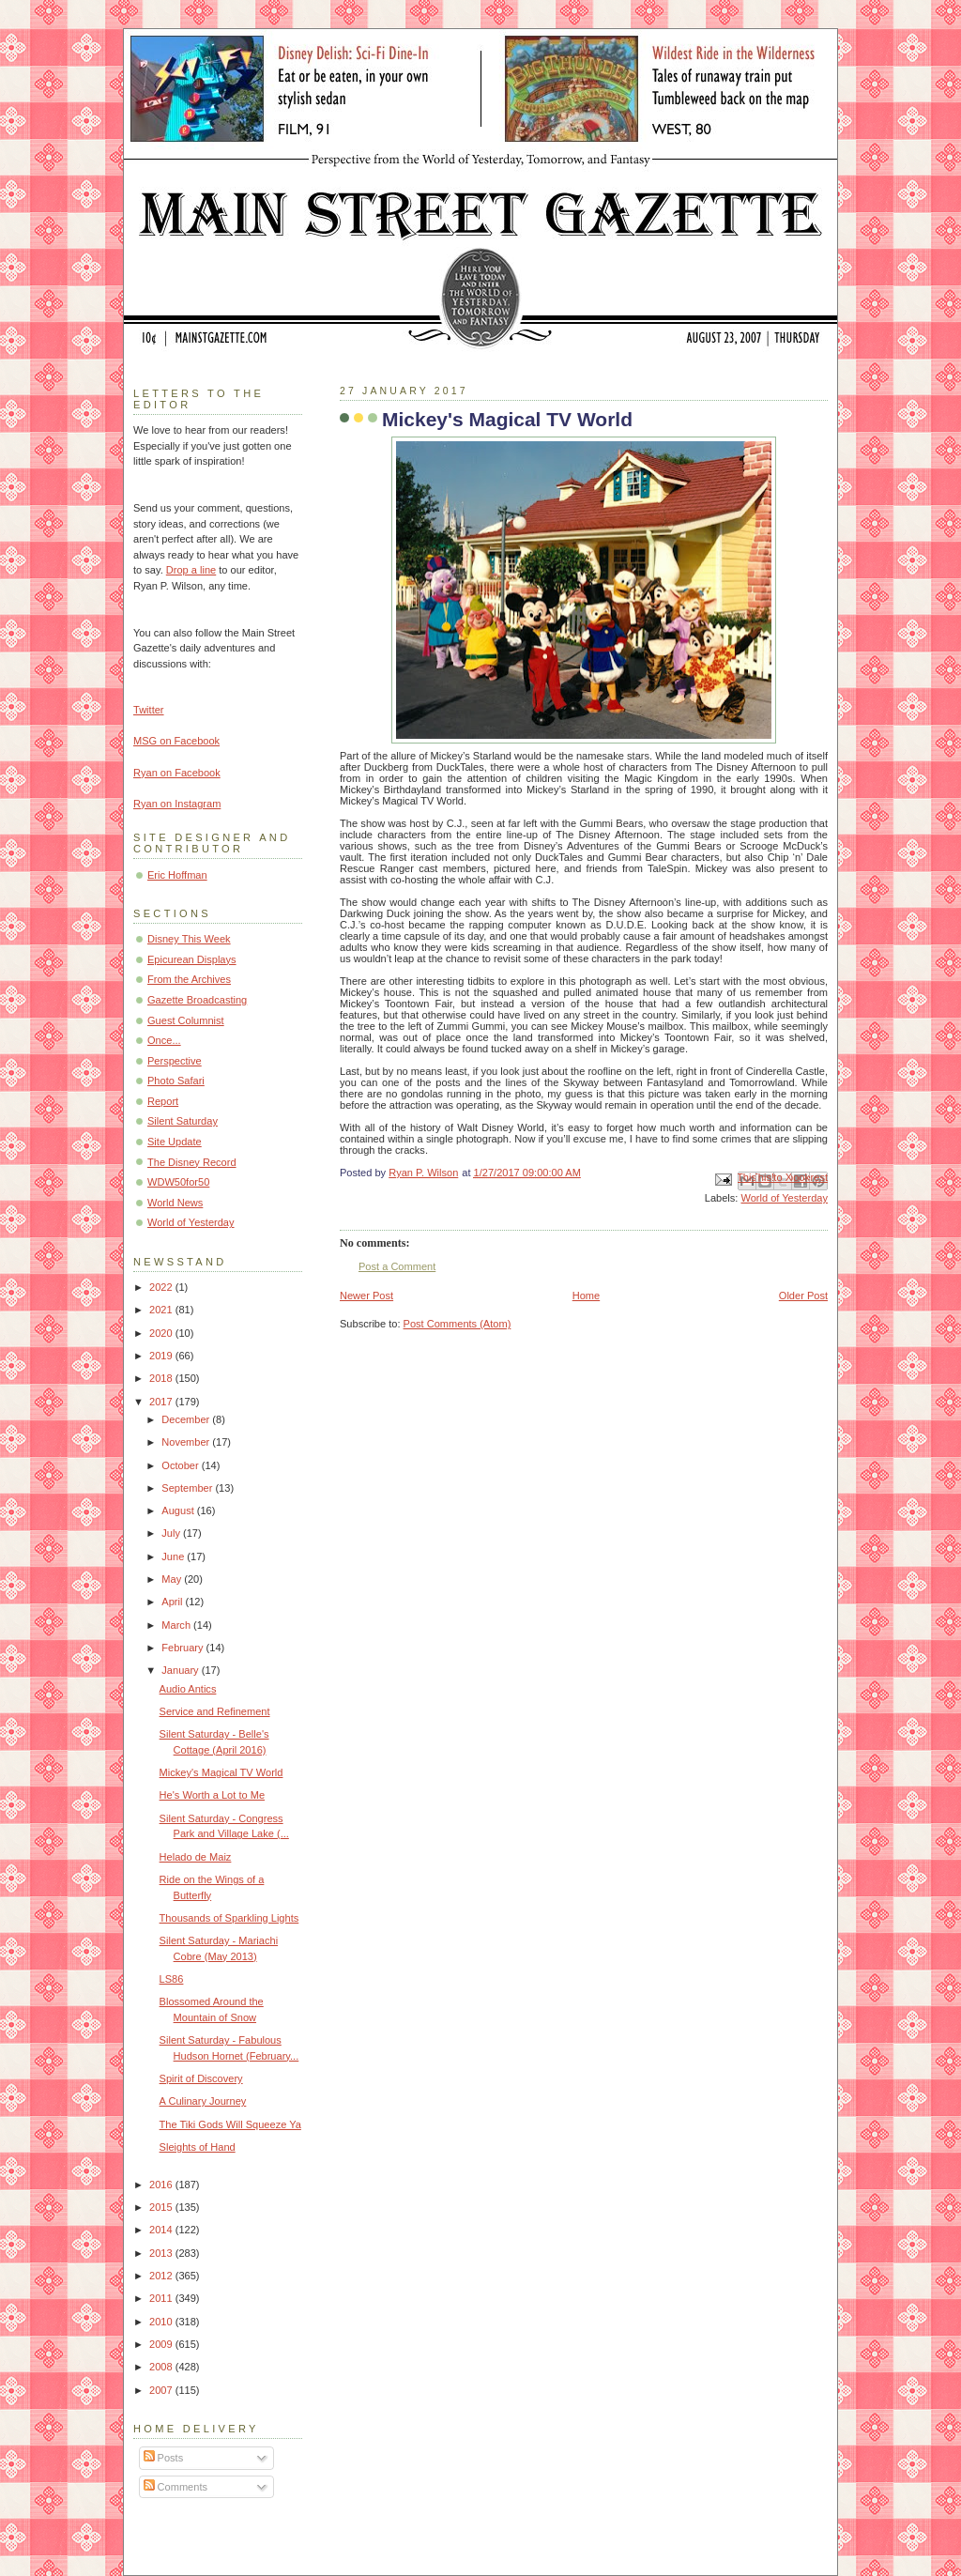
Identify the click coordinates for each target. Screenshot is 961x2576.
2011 (162, 2298)
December (186, 1419)
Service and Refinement (215, 1711)
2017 (162, 1401)
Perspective (174, 1060)
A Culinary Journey (203, 2101)
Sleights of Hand (198, 2147)
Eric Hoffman (177, 875)
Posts (164, 2457)
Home (586, 1295)
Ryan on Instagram (177, 803)
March (177, 1625)
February (183, 1647)
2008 (162, 2366)
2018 (162, 1378)
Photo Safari (176, 1080)
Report (162, 1101)
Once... (164, 1040)
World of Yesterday (784, 1198)
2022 (162, 1287)
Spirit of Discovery (201, 2078)
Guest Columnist (185, 1020)
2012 (162, 2275)
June (174, 1556)
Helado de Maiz (196, 1857)
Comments (175, 2486)
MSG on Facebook (176, 740)
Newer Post (366, 1295)
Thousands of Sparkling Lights (229, 1918)
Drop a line (191, 569)
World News (175, 1202)
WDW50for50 (178, 1182)
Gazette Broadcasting (197, 999)
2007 (162, 2390)
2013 (162, 2253)
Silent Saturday (182, 1121)
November (186, 1442)
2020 (162, 1333)
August (178, 1510)
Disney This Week (189, 938)
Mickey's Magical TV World (221, 1772)
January (181, 1670)
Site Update (174, 1141)
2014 (162, 2229)
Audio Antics (188, 1688)
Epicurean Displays (191, 959)
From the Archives (189, 979)
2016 (162, 2184)
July (172, 1533)
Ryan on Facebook (177, 772)
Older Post (803, 1295)
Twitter (148, 709)
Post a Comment (396, 1266)
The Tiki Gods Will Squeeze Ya (230, 2124)
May (172, 1579)
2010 (162, 2321)
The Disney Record (191, 1162)
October (181, 1465)
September (188, 1488)
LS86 (172, 1979)
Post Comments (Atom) (457, 1323)
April (173, 1601)
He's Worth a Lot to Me (212, 1795)
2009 (162, 2344)
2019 (162, 1355)
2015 (162, 2207)
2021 (162, 1309)
